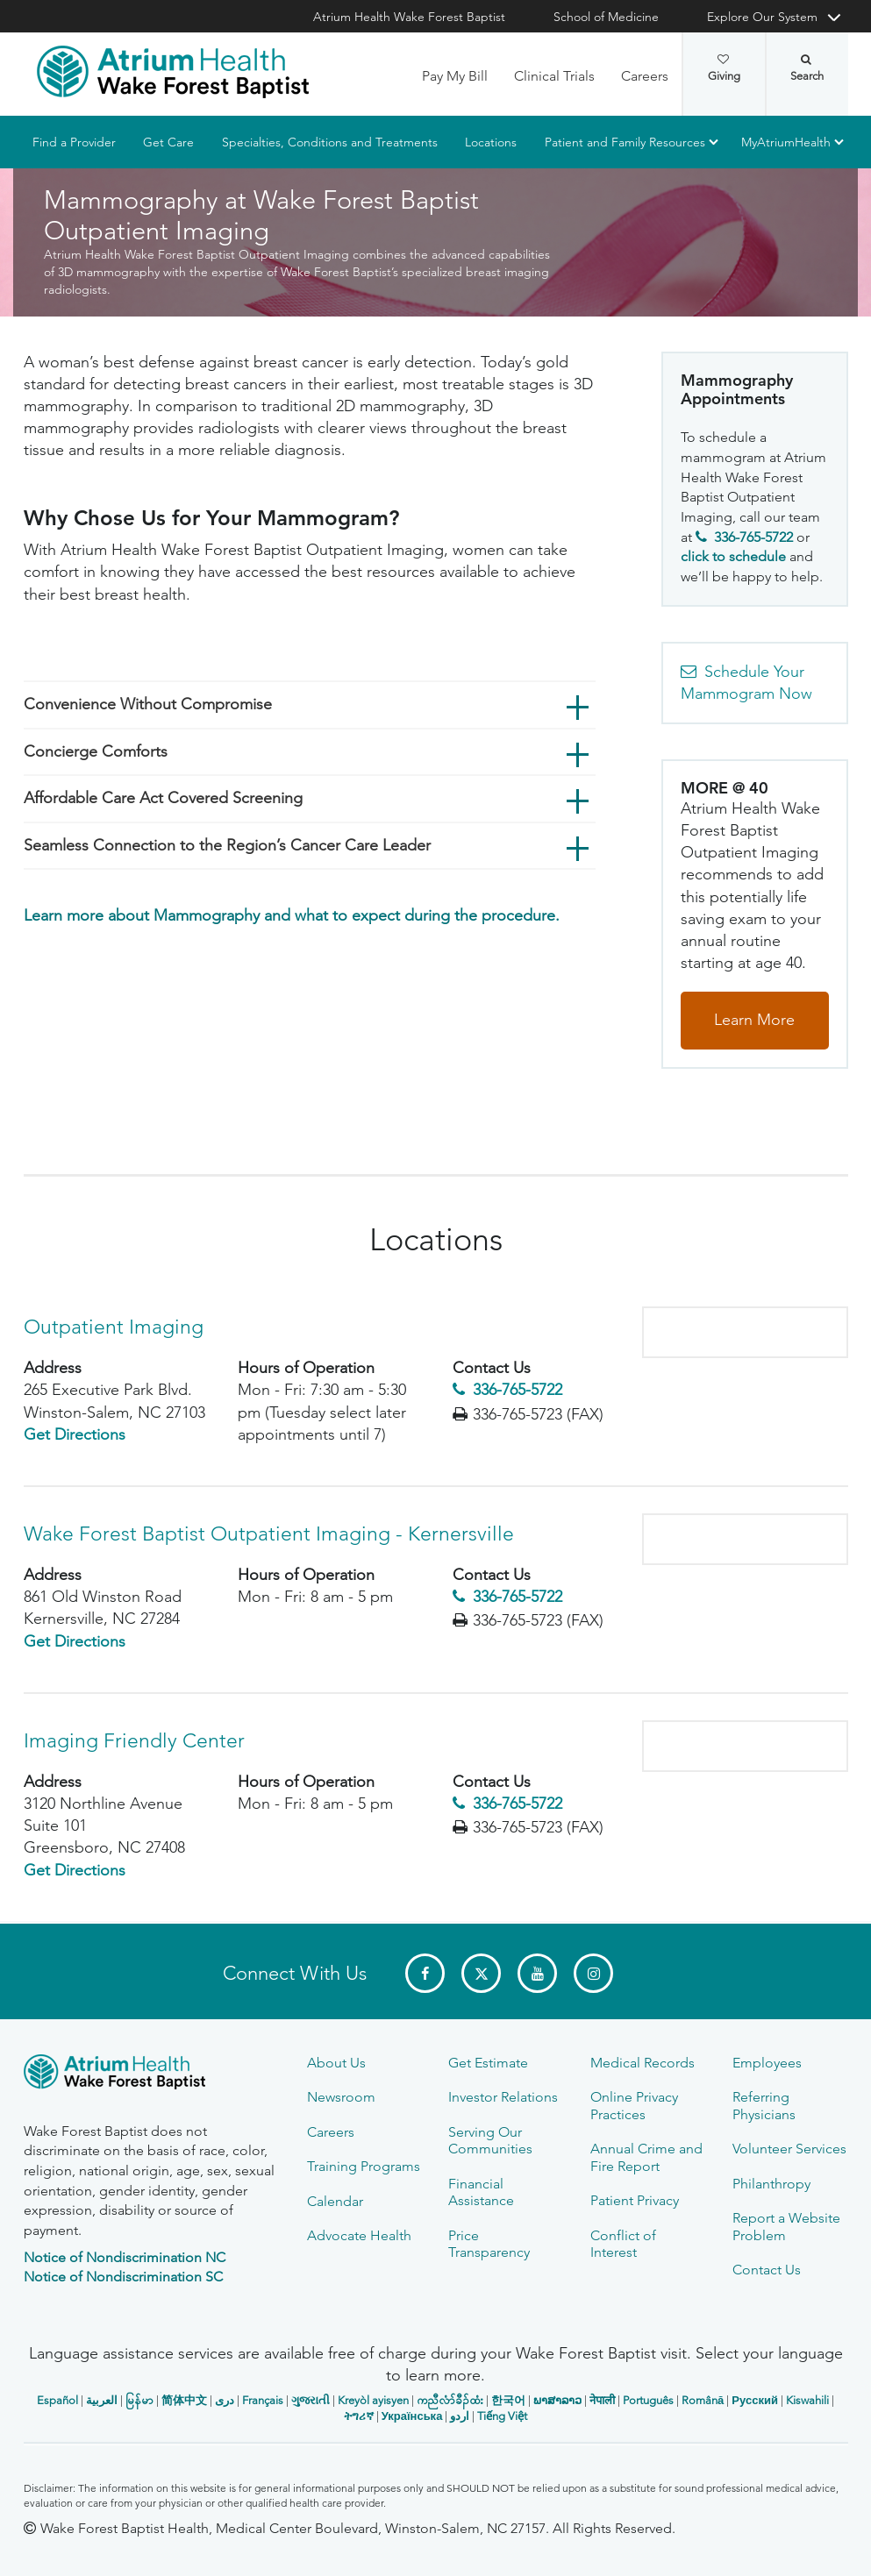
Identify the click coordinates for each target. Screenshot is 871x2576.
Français (262, 2400)
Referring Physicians (764, 2105)
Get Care (168, 142)
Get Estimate (488, 2062)
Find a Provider (74, 142)
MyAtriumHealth (786, 142)
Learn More (754, 1019)
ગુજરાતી (310, 2400)
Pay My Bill (455, 76)
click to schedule (733, 557)
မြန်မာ (139, 2400)
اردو (459, 2416)
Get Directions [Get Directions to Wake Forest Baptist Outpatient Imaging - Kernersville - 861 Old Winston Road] (74, 1641)
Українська (412, 2416)
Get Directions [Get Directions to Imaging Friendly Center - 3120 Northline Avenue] (74, 1870)
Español (57, 2400)
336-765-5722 (517, 1390)
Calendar (335, 2201)
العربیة (102, 2400)
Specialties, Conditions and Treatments (329, 142)
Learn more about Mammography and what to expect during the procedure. (292, 916)
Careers (644, 76)
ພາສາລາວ (557, 2400)
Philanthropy (771, 2183)
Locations (491, 142)
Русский (755, 2400)
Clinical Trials (554, 76)
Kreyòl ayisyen (373, 2400)
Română (703, 2400)
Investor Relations (503, 2097)
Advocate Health (359, 2235)
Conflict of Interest (623, 2243)
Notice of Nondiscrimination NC (124, 2257)
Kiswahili (807, 2400)
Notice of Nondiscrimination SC (123, 2276)
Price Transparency (489, 2243)
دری (224, 2400)
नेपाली (602, 2400)
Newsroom (341, 2097)
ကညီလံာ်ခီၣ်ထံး (450, 2400)
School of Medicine (606, 17)
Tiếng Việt (502, 2416)
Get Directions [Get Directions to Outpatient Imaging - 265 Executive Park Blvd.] (74, 1434)
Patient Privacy (634, 2200)
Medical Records (642, 2062)
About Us (336, 2062)
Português (648, 2400)
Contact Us (766, 2269)
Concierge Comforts (96, 751)
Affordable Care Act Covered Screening (163, 798)
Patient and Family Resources (624, 142)
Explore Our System (762, 17)
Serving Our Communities (490, 2140)
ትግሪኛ (359, 2416)
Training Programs (363, 2166)
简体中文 (184, 2400)
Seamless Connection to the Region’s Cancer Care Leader (227, 845)
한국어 (508, 2400)
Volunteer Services (789, 2148)
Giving (724, 68)
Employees (767, 2062)
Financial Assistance (481, 2192)
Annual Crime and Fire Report (646, 2157)
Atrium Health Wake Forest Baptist (409, 17)
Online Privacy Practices (634, 2105)
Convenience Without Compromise (148, 704)
